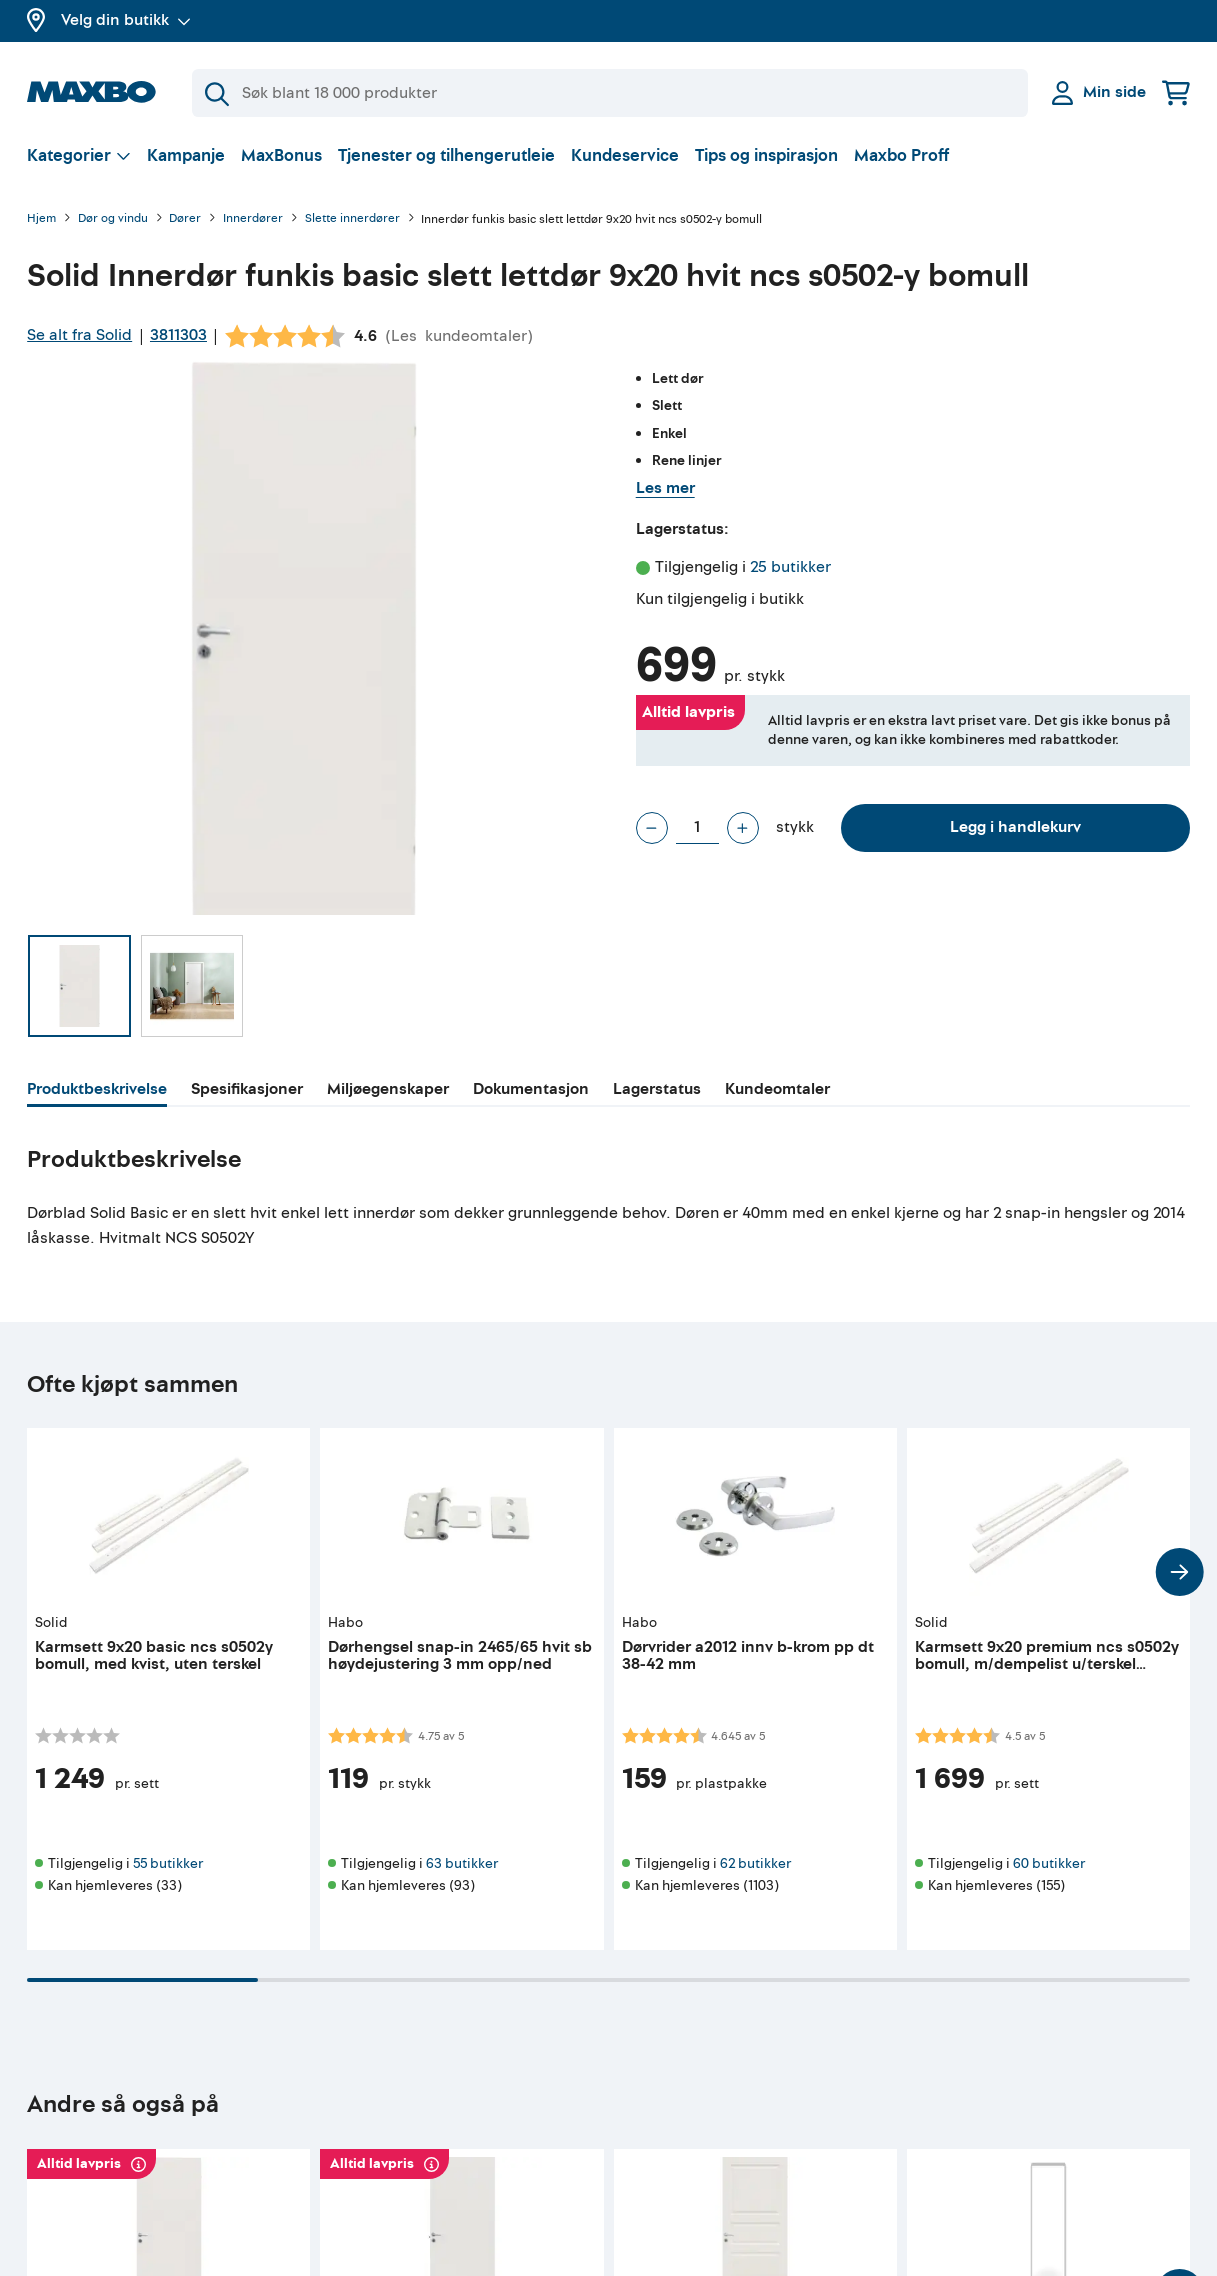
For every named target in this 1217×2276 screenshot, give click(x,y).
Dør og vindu (113, 219)
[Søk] (610, 93)
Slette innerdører (352, 219)
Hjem (41, 219)
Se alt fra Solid (79, 335)
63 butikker (462, 1863)
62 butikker (755, 1863)
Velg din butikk (126, 20)
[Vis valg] (79, 155)
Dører (185, 219)
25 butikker (790, 567)
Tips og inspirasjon (766, 155)
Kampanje (186, 155)
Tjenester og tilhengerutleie (446, 155)
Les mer (665, 488)
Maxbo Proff (901, 155)
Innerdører (253, 219)
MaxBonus (281, 155)
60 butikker (1049, 1863)
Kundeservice (625, 155)
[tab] (97, 1092)
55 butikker (168, 1863)
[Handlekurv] (1176, 92)
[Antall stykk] (697, 828)
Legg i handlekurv (1015, 827)
